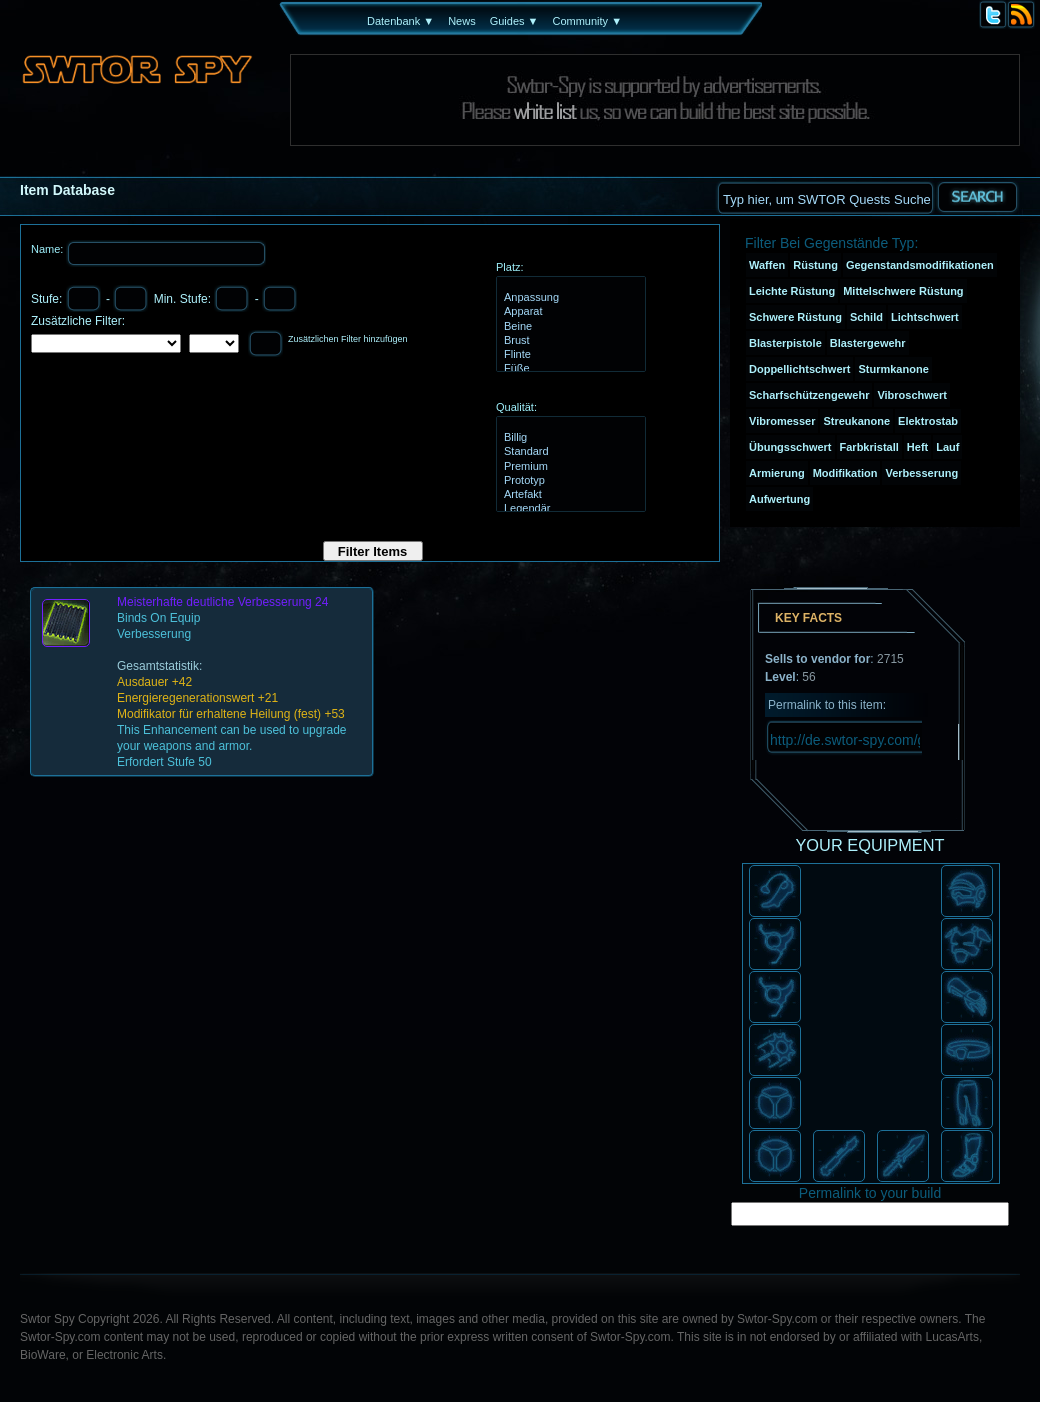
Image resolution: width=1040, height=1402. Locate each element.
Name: (48, 249)
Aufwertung (779, 499)
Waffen (767, 265)
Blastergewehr (868, 343)
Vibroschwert (912, 395)
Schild (866, 317)
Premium (568, 467)
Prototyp (568, 481)
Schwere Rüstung (795, 317)
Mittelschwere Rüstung (903, 291)
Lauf (947, 447)
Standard (568, 452)
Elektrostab (928, 421)
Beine (568, 327)
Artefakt (568, 495)
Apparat (568, 312)
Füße (568, 369)
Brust (568, 341)
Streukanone (856, 421)
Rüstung (815, 265)
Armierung (777, 473)
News (462, 21)
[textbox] (825, 197)
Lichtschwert (925, 317)
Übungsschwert (790, 447)
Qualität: (516, 407)
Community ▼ (587, 21)
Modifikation (845, 473)
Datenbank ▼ (400, 21)
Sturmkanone (893, 369)
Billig (568, 438)
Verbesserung (921, 473)
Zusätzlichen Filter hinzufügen (348, 339)
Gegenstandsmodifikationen (920, 265)
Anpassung (568, 298)
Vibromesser (782, 421)
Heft (917, 447)
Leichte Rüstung (792, 291)
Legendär (568, 509)
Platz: (510, 267)
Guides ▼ (514, 21)
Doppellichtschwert (799, 369)
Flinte (568, 355)
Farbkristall (869, 447)
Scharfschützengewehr (809, 395)
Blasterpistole (785, 343)
